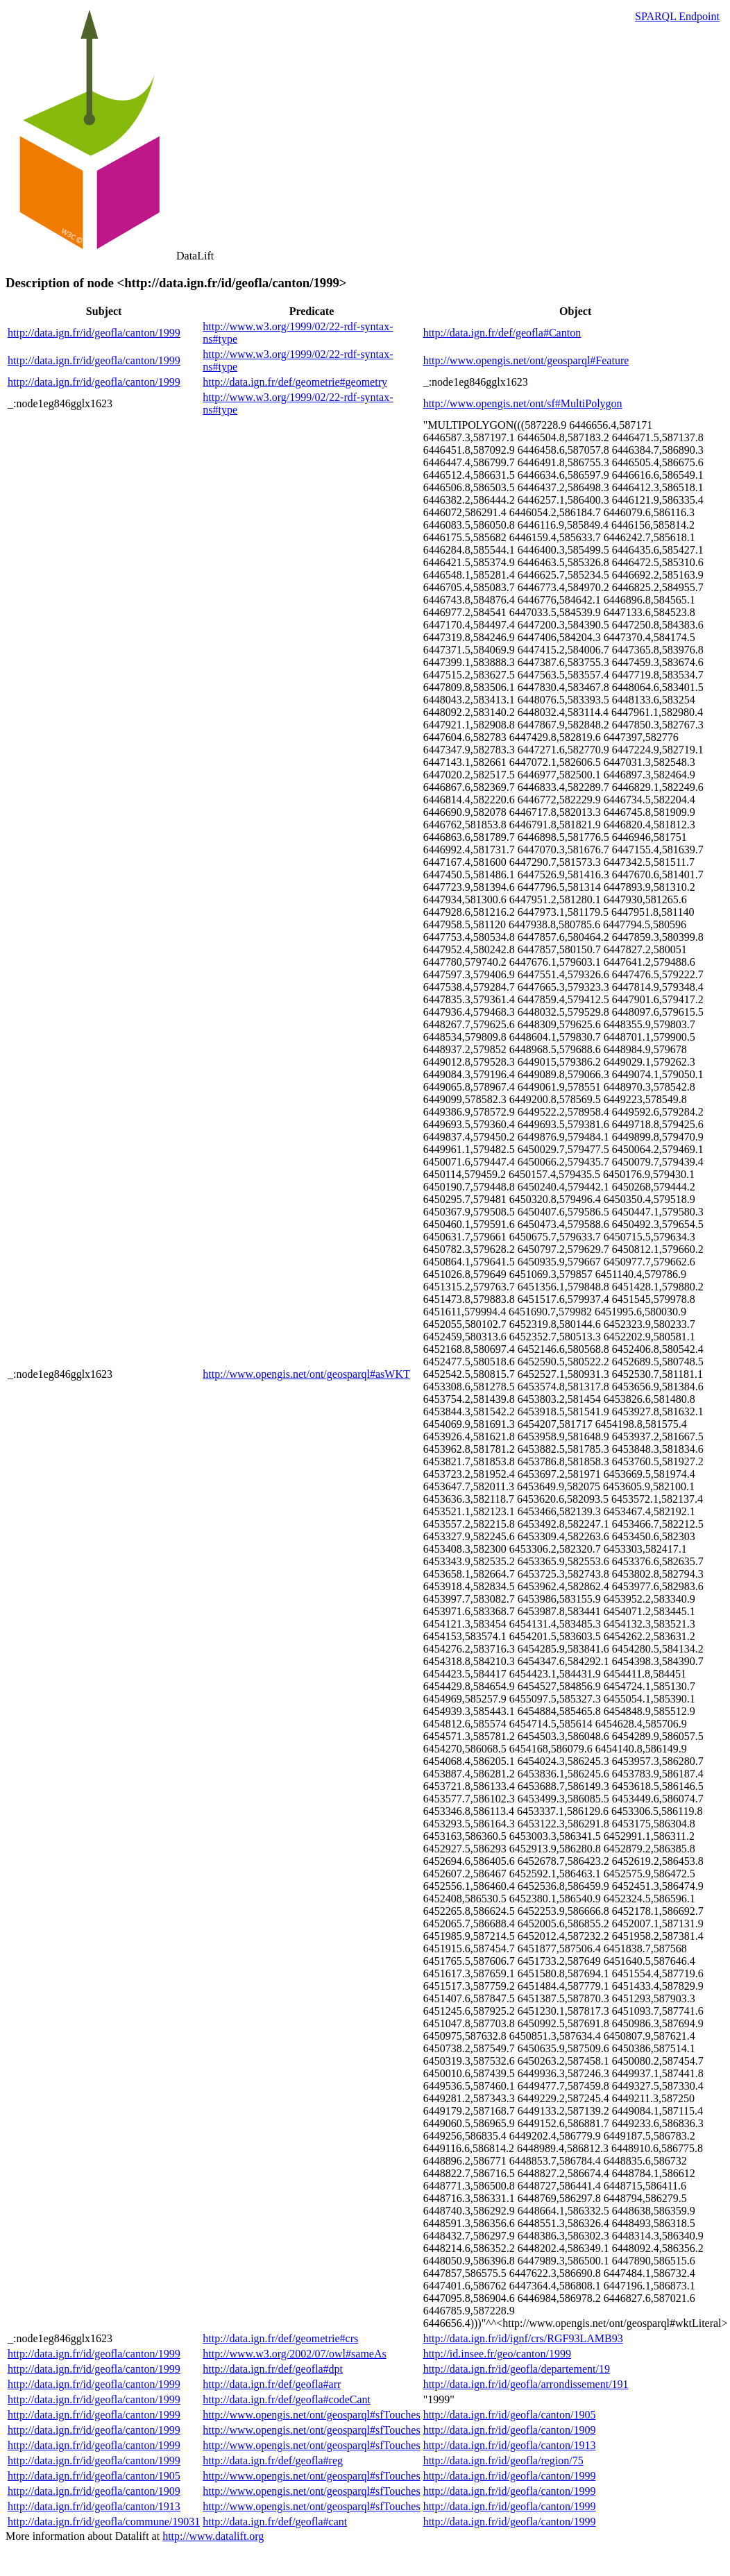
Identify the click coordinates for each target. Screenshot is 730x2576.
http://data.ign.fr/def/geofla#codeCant (287, 2399)
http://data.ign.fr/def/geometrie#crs (280, 2338)
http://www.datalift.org (213, 2536)
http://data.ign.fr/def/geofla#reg (273, 2460)
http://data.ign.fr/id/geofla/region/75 (503, 2460)
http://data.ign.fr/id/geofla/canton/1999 (94, 333)
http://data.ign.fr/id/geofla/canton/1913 (509, 2445)
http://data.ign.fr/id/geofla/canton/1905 (509, 2415)
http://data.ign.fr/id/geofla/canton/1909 (509, 2430)
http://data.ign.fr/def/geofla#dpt (273, 2369)
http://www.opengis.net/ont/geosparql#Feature (526, 360)
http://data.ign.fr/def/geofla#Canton (502, 333)
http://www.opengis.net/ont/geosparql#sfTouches (311, 2415)
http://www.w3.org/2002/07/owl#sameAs (294, 2354)
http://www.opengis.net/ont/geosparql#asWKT (306, 1374)
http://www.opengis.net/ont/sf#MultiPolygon (522, 403)
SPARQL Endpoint (677, 16)
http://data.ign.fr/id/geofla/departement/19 (516, 2369)
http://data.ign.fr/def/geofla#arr (272, 2384)
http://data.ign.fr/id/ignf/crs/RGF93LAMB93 (523, 2338)
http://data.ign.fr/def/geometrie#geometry (295, 382)
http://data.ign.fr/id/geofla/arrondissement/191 (526, 2384)
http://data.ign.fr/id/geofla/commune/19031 (104, 2521)
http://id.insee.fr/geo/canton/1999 (497, 2354)
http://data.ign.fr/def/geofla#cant (275, 2521)
